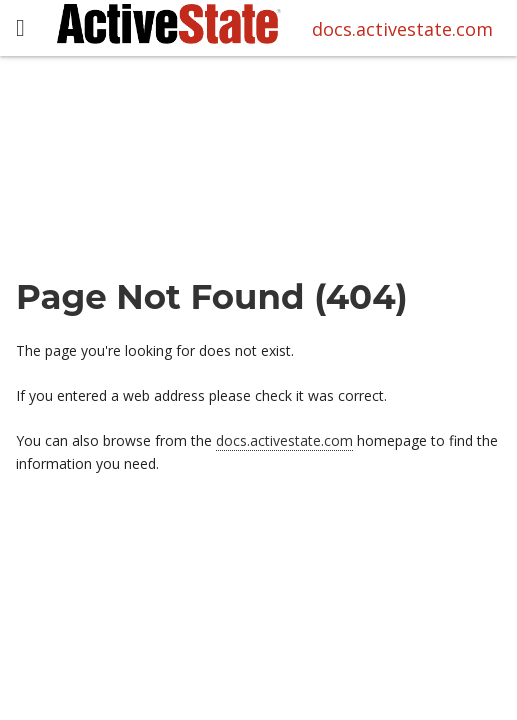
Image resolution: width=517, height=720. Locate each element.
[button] (20, 29)
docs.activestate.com (402, 29)
